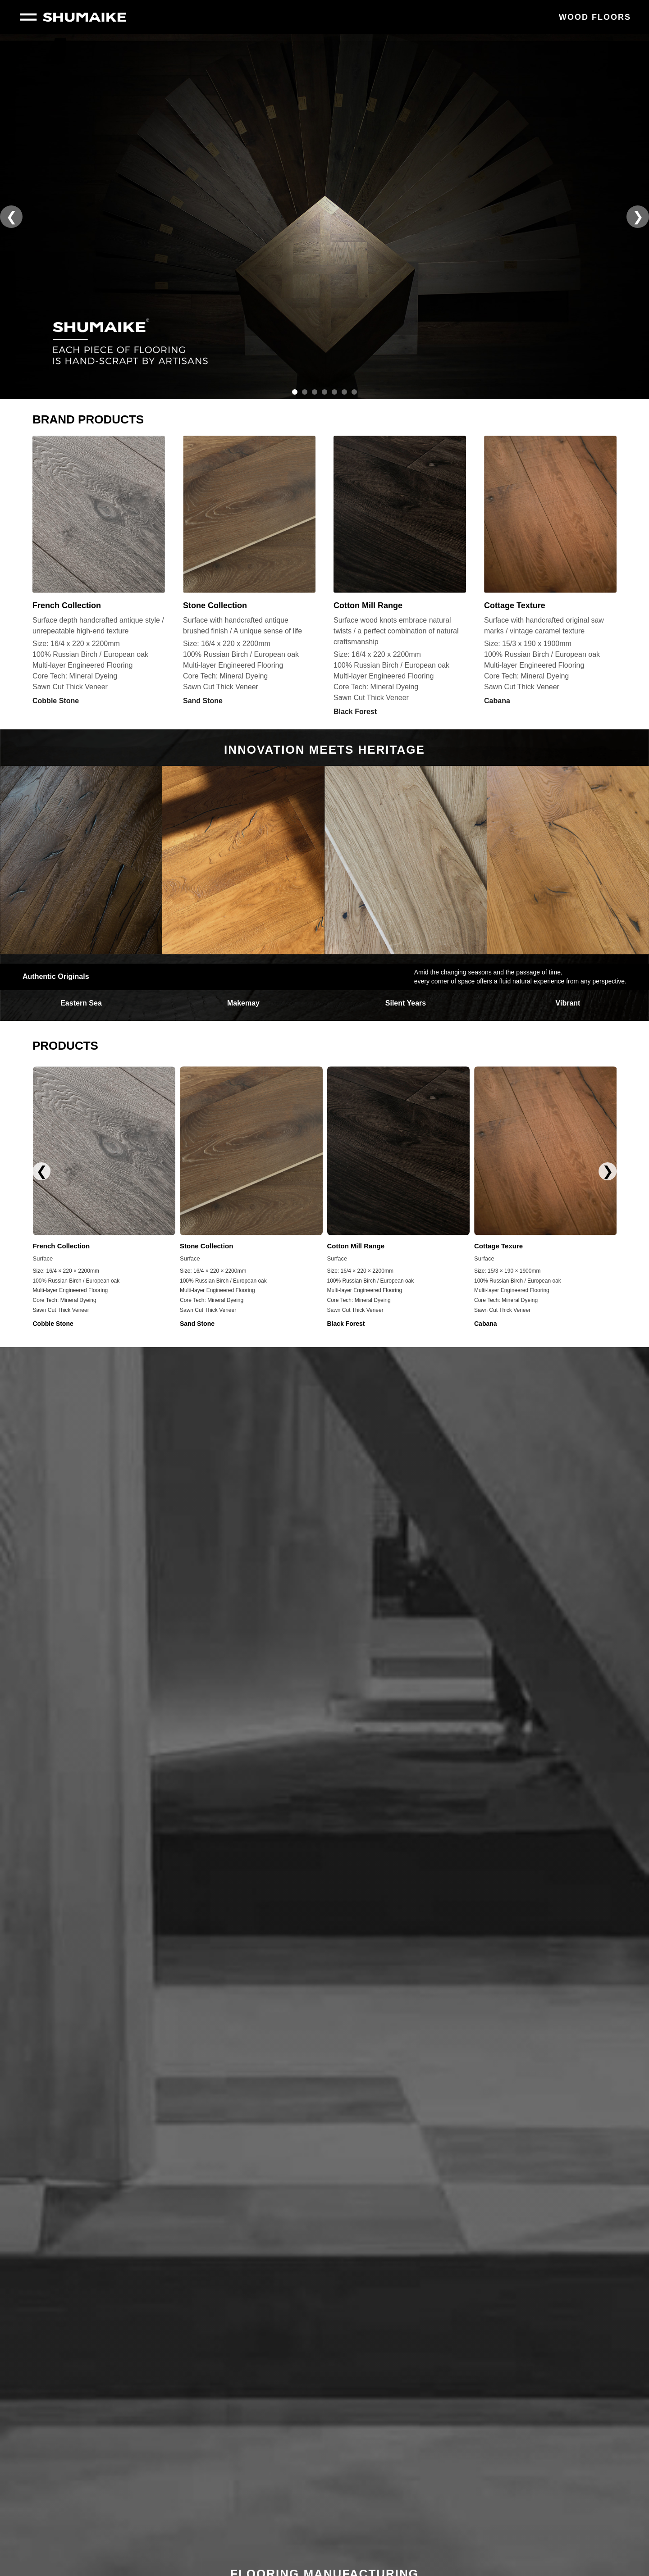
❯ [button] (638, 216)
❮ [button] (11, 216)
